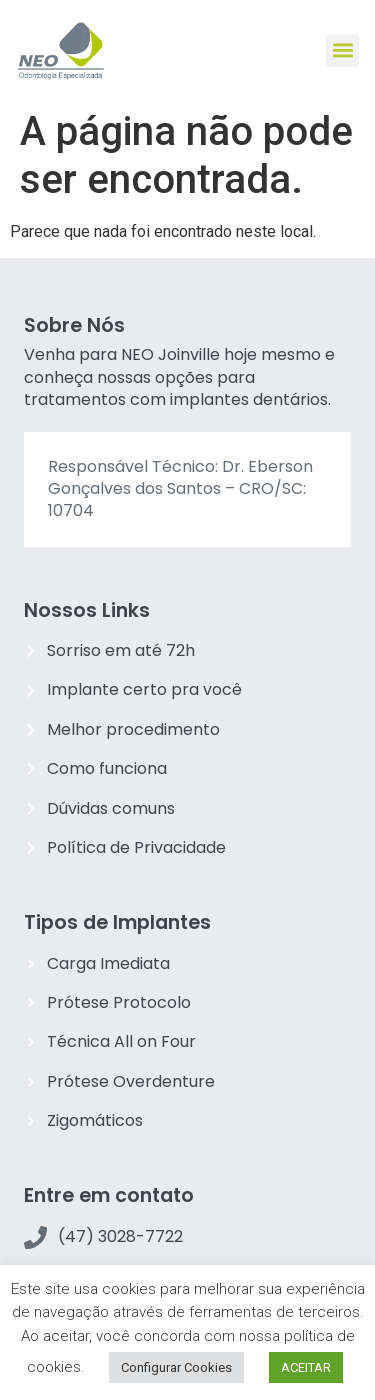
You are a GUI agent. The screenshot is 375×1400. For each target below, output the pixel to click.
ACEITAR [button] (306, 1367)
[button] (342, 50)
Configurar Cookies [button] (176, 1367)
